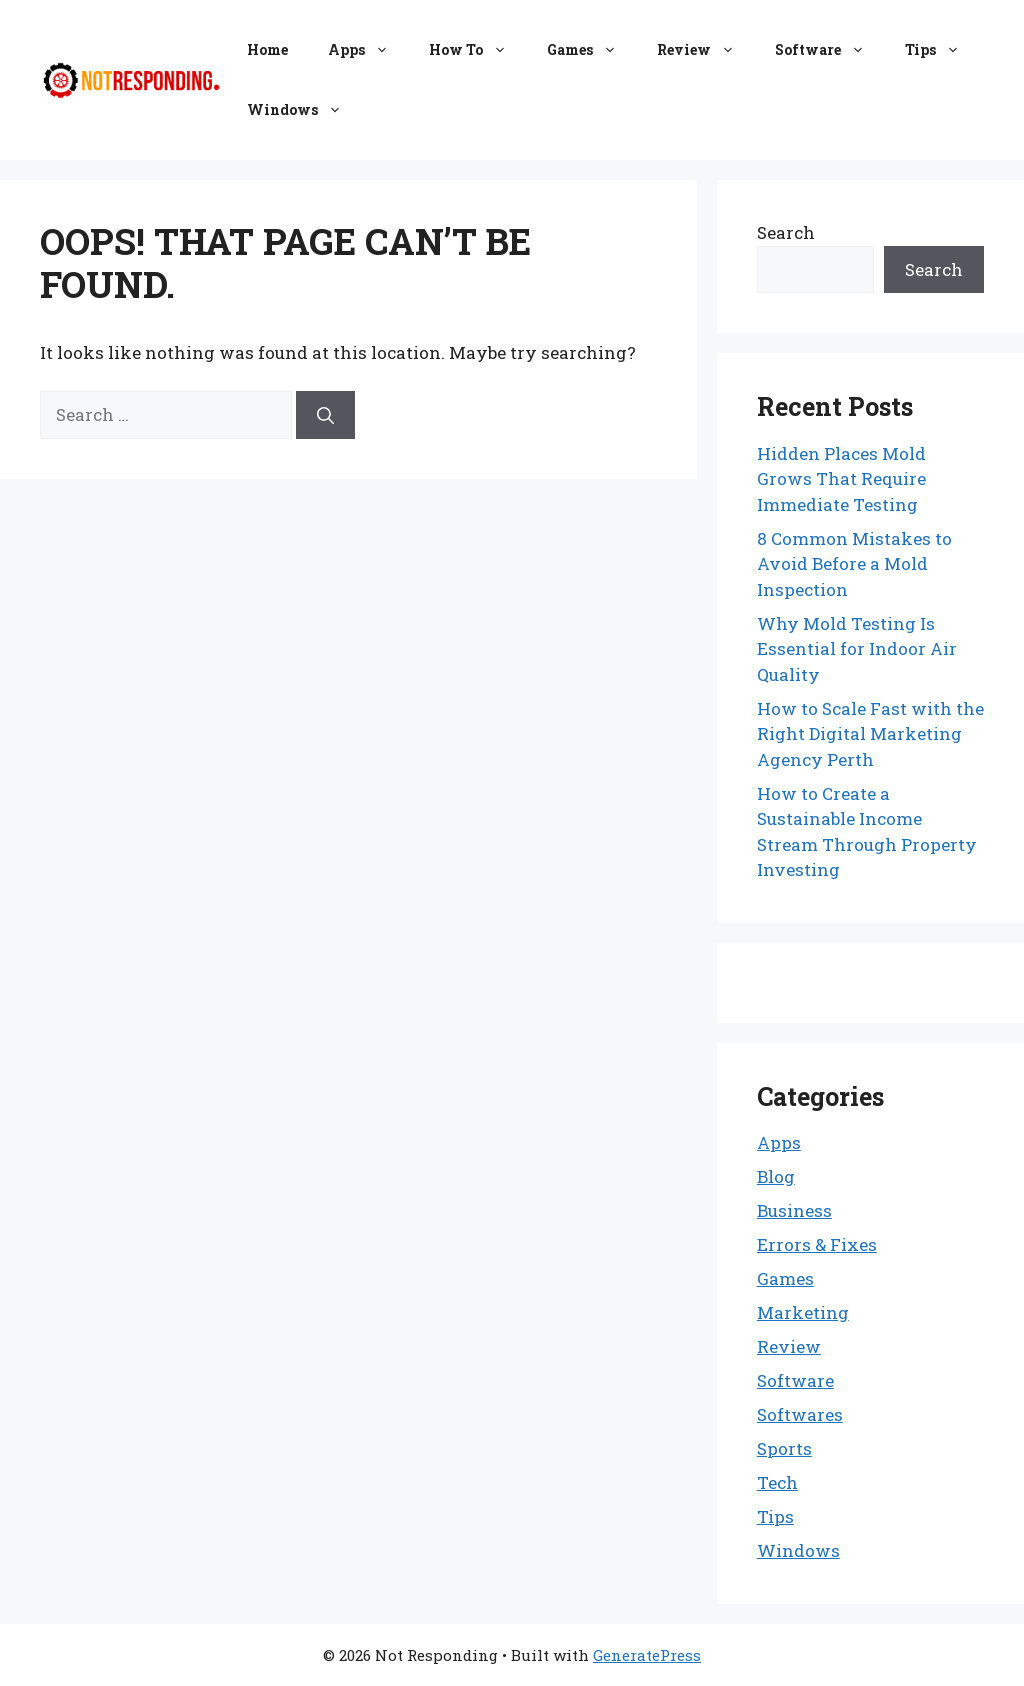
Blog (776, 1176)
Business (794, 1210)
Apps (368, 50)
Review (706, 50)
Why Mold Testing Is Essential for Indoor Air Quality (857, 649)
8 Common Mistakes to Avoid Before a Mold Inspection (854, 564)
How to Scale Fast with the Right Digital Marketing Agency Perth (870, 734)
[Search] (325, 415)
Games (592, 50)
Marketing (803, 1312)
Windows (304, 110)
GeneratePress (647, 1655)
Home (267, 49)
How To (478, 50)
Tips (942, 50)
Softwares (800, 1414)
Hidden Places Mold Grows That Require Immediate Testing (841, 479)
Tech (777, 1482)
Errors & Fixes (817, 1244)
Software (830, 50)
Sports (784, 1448)
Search (786, 232)
